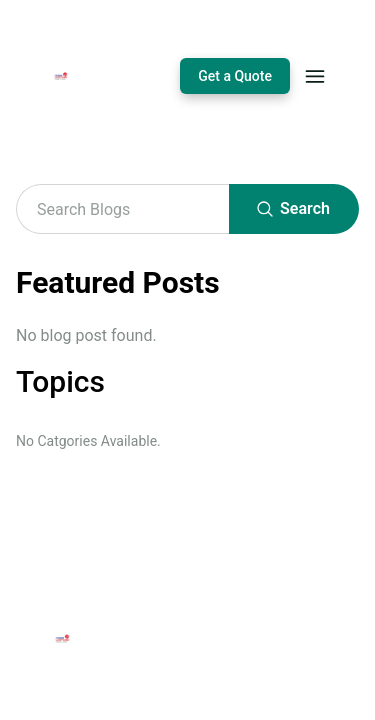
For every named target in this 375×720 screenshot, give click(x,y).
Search (294, 209)
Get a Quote (235, 76)
